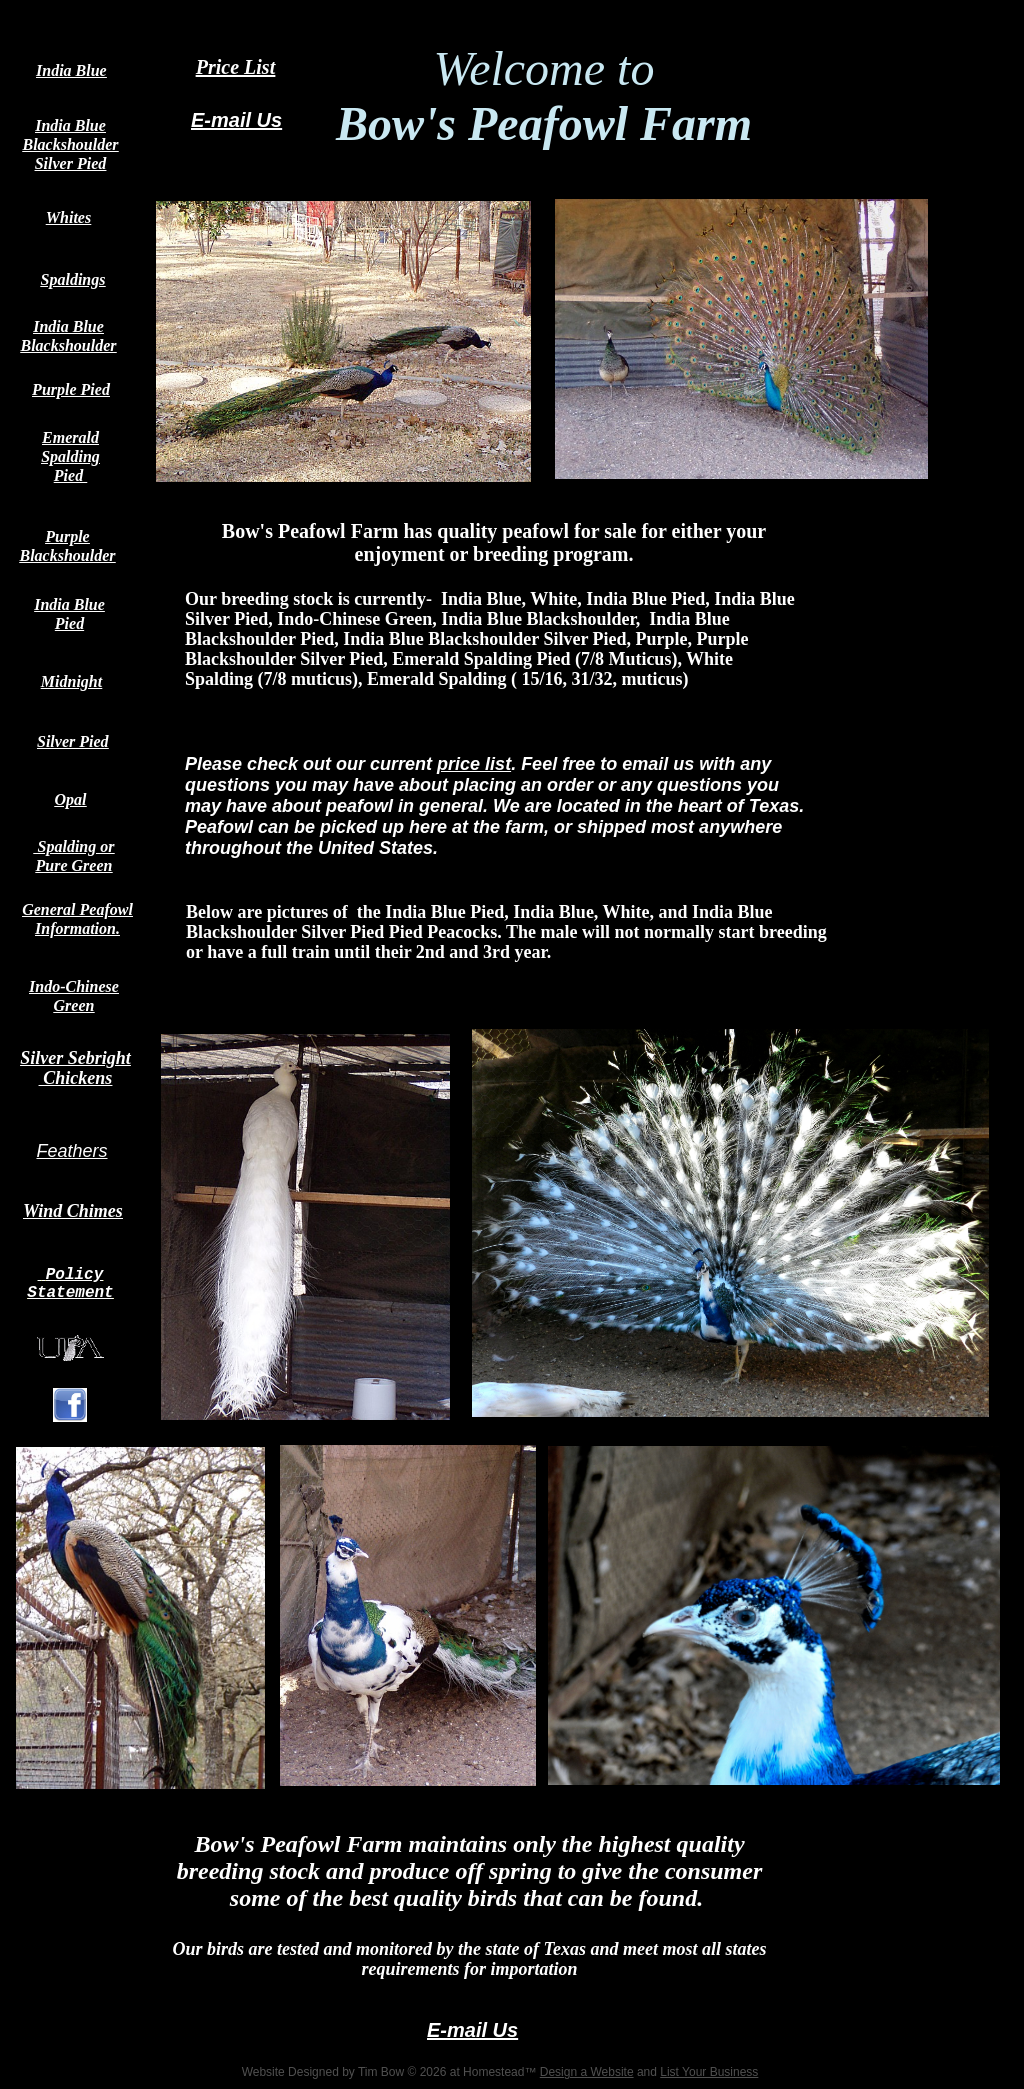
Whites (68, 217)
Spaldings (73, 279)
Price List (235, 67)
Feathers (71, 1151)
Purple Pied (71, 389)
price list (474, 764)
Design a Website (587, 2072)
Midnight (71, 681)
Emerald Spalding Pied (70, 456)
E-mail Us (236, 120)
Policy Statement (70, 1284)
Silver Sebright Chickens (75, 1068)
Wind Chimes (73, 1211)
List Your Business (709, 2072)
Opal (71, 799)
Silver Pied (73, 741)
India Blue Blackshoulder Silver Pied (70, 144)
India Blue (71, 70)
